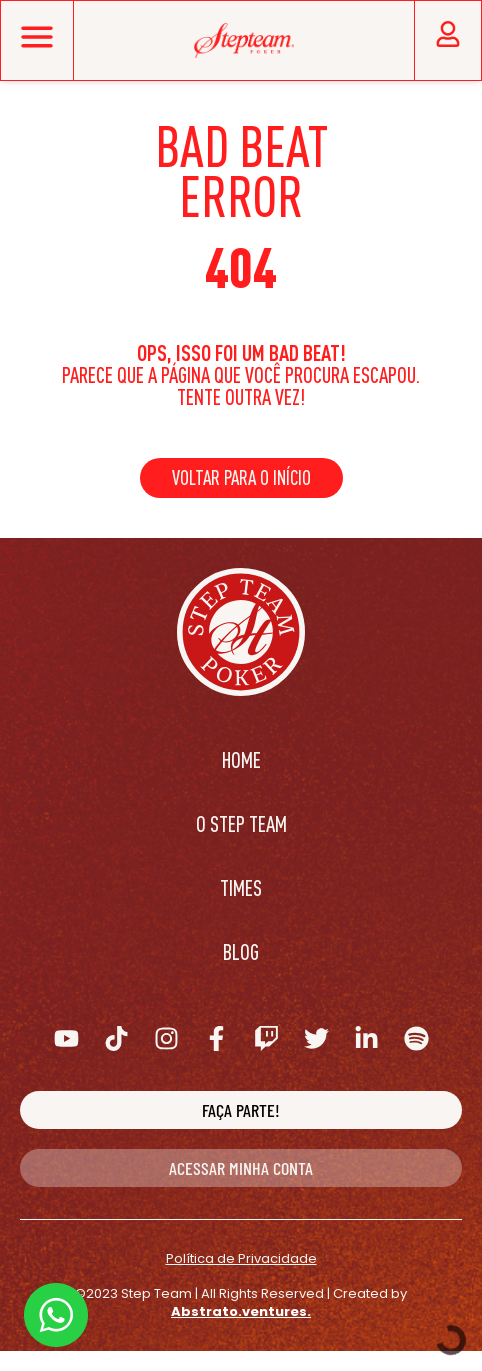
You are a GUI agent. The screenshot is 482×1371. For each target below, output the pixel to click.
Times (241, 887)
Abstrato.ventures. (241, 1311)
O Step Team (241, 823)
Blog (241, 951)
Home (241, 759)
